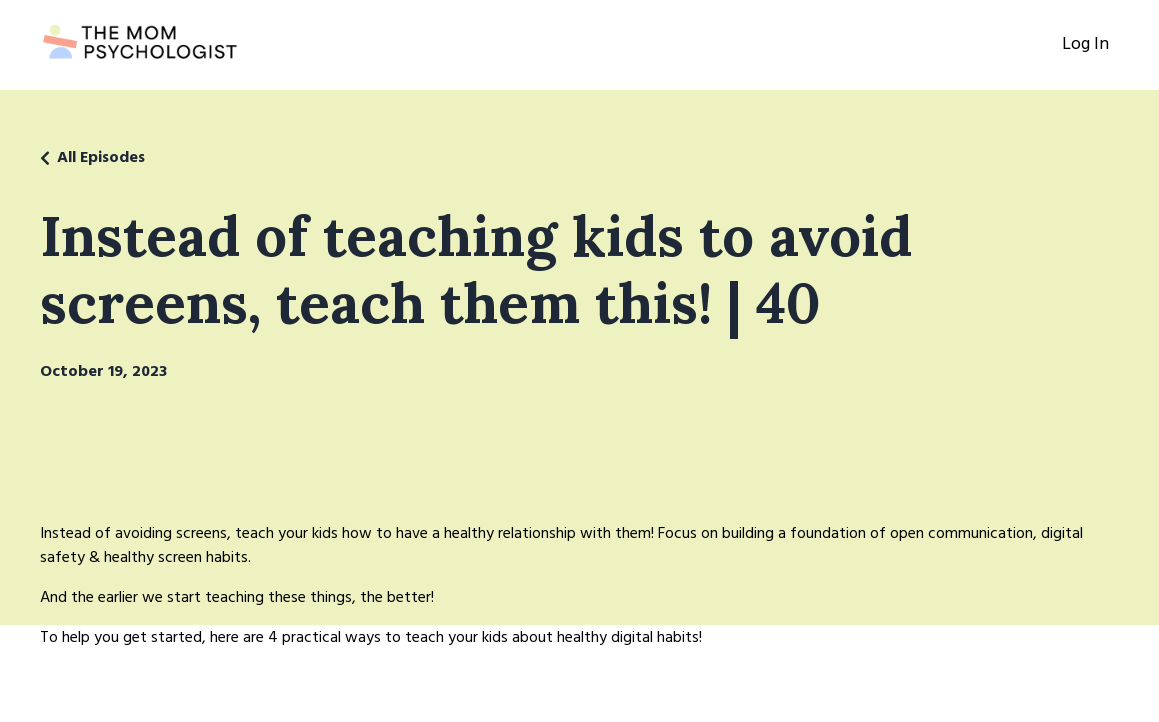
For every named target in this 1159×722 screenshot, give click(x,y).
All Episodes (101, 158)
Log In (1085, 44)
